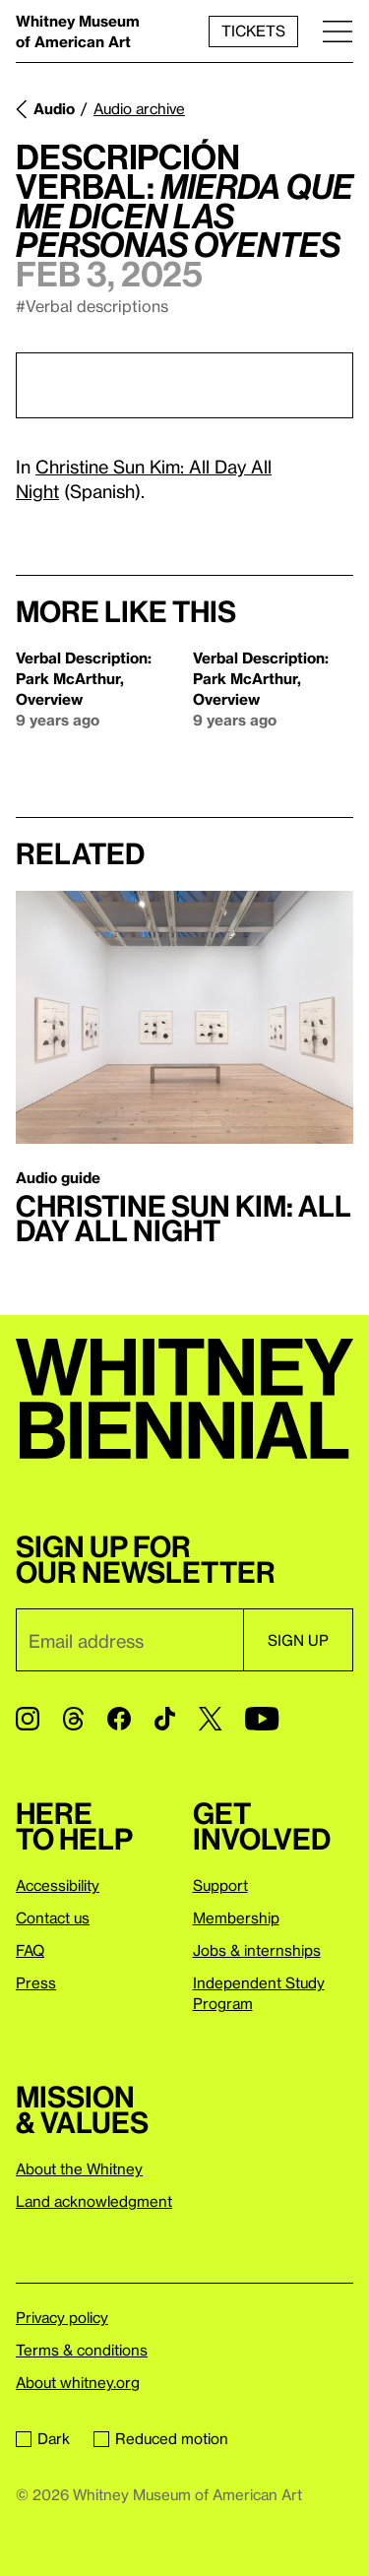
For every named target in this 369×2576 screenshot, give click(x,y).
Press (36, 1982)
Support (220, 1885)
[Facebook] (119, 1718)
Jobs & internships (257, 1950)
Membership (236, 1917)
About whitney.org (78, 2382)
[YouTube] (261, 1718)
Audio (54, 108)
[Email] (129, 1639)
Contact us (53, 1917)
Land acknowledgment (94, 2201)
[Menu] (337, 31)
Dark (43, 2438)
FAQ (30, 1950)
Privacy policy (62, 2317)
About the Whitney (79, 2168)
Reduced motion (160, 2438)
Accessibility (57, 1885)
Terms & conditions (82, 2349)
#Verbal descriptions (92, 305)
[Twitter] (210, 1718)
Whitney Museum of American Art (78, 31)
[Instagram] (27, 1718)
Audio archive (139, 108)
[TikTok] (165, 1718)
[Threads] (73, 1718)
